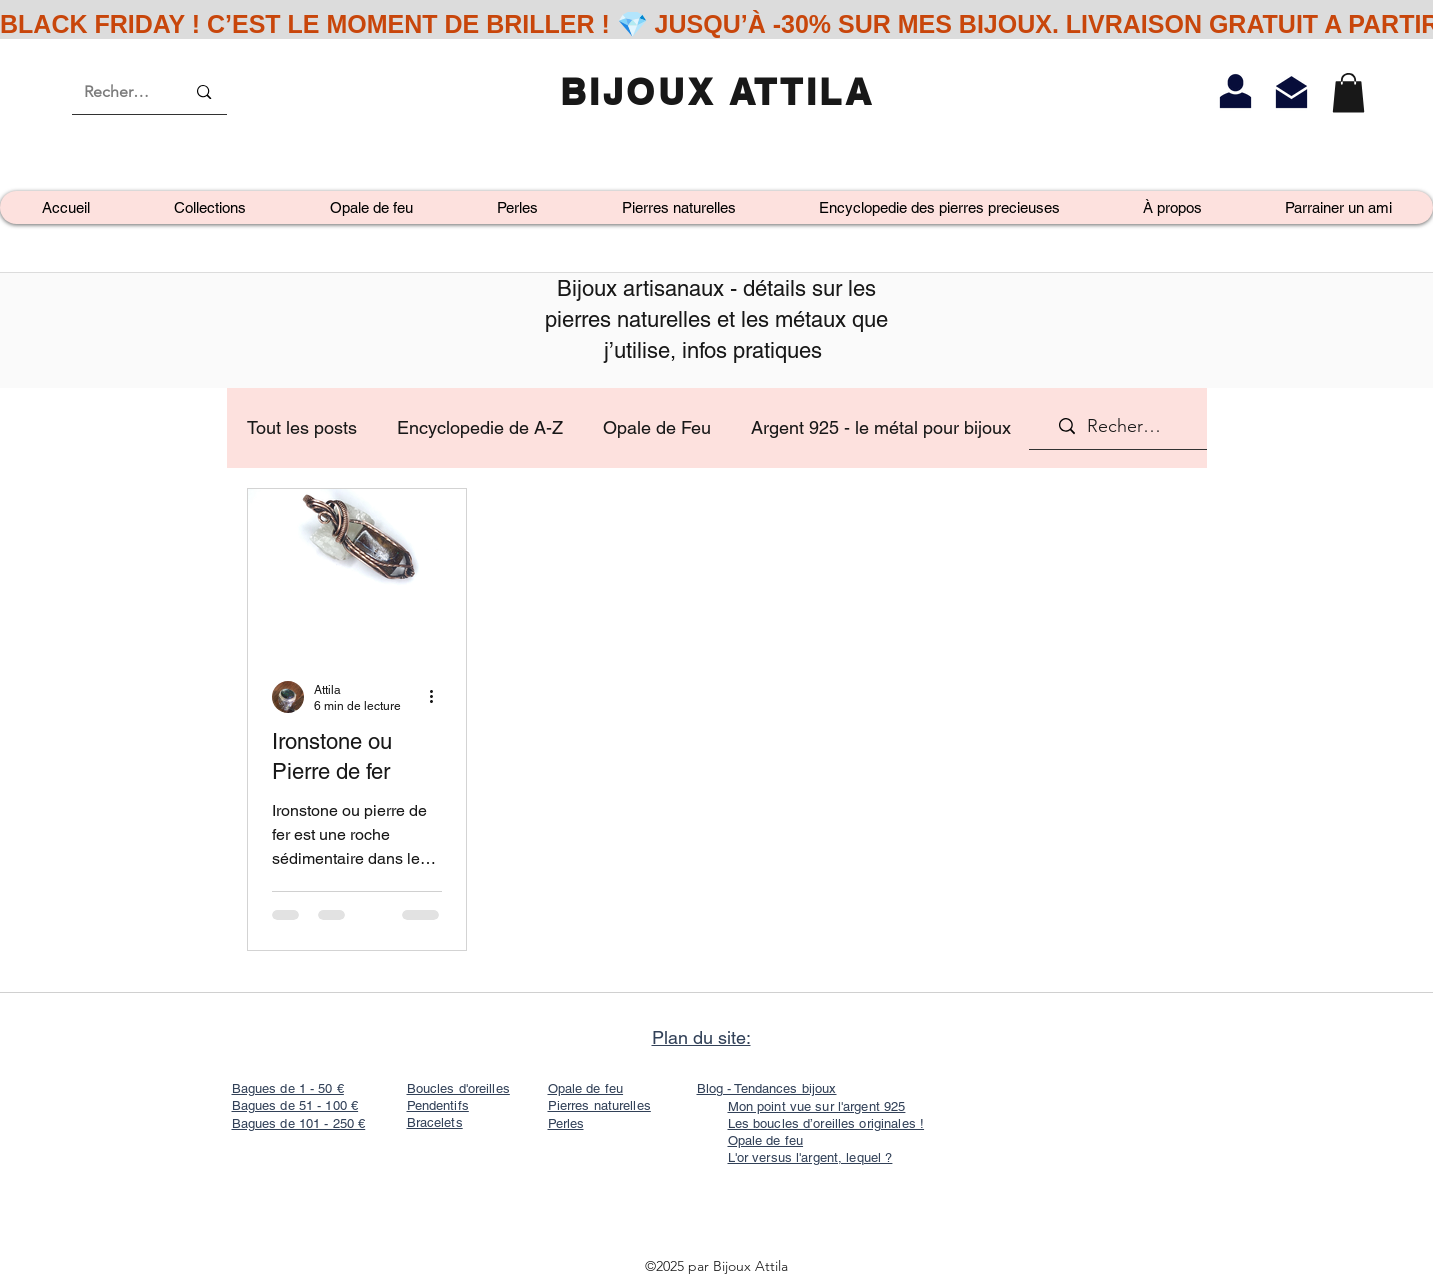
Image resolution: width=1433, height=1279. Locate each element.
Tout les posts (302, 427)
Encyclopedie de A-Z (480, 427)
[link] (1348, 92)
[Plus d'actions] (439, 697)
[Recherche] (120, 92)
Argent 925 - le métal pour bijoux (881, 427)
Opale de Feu (657, 427)
